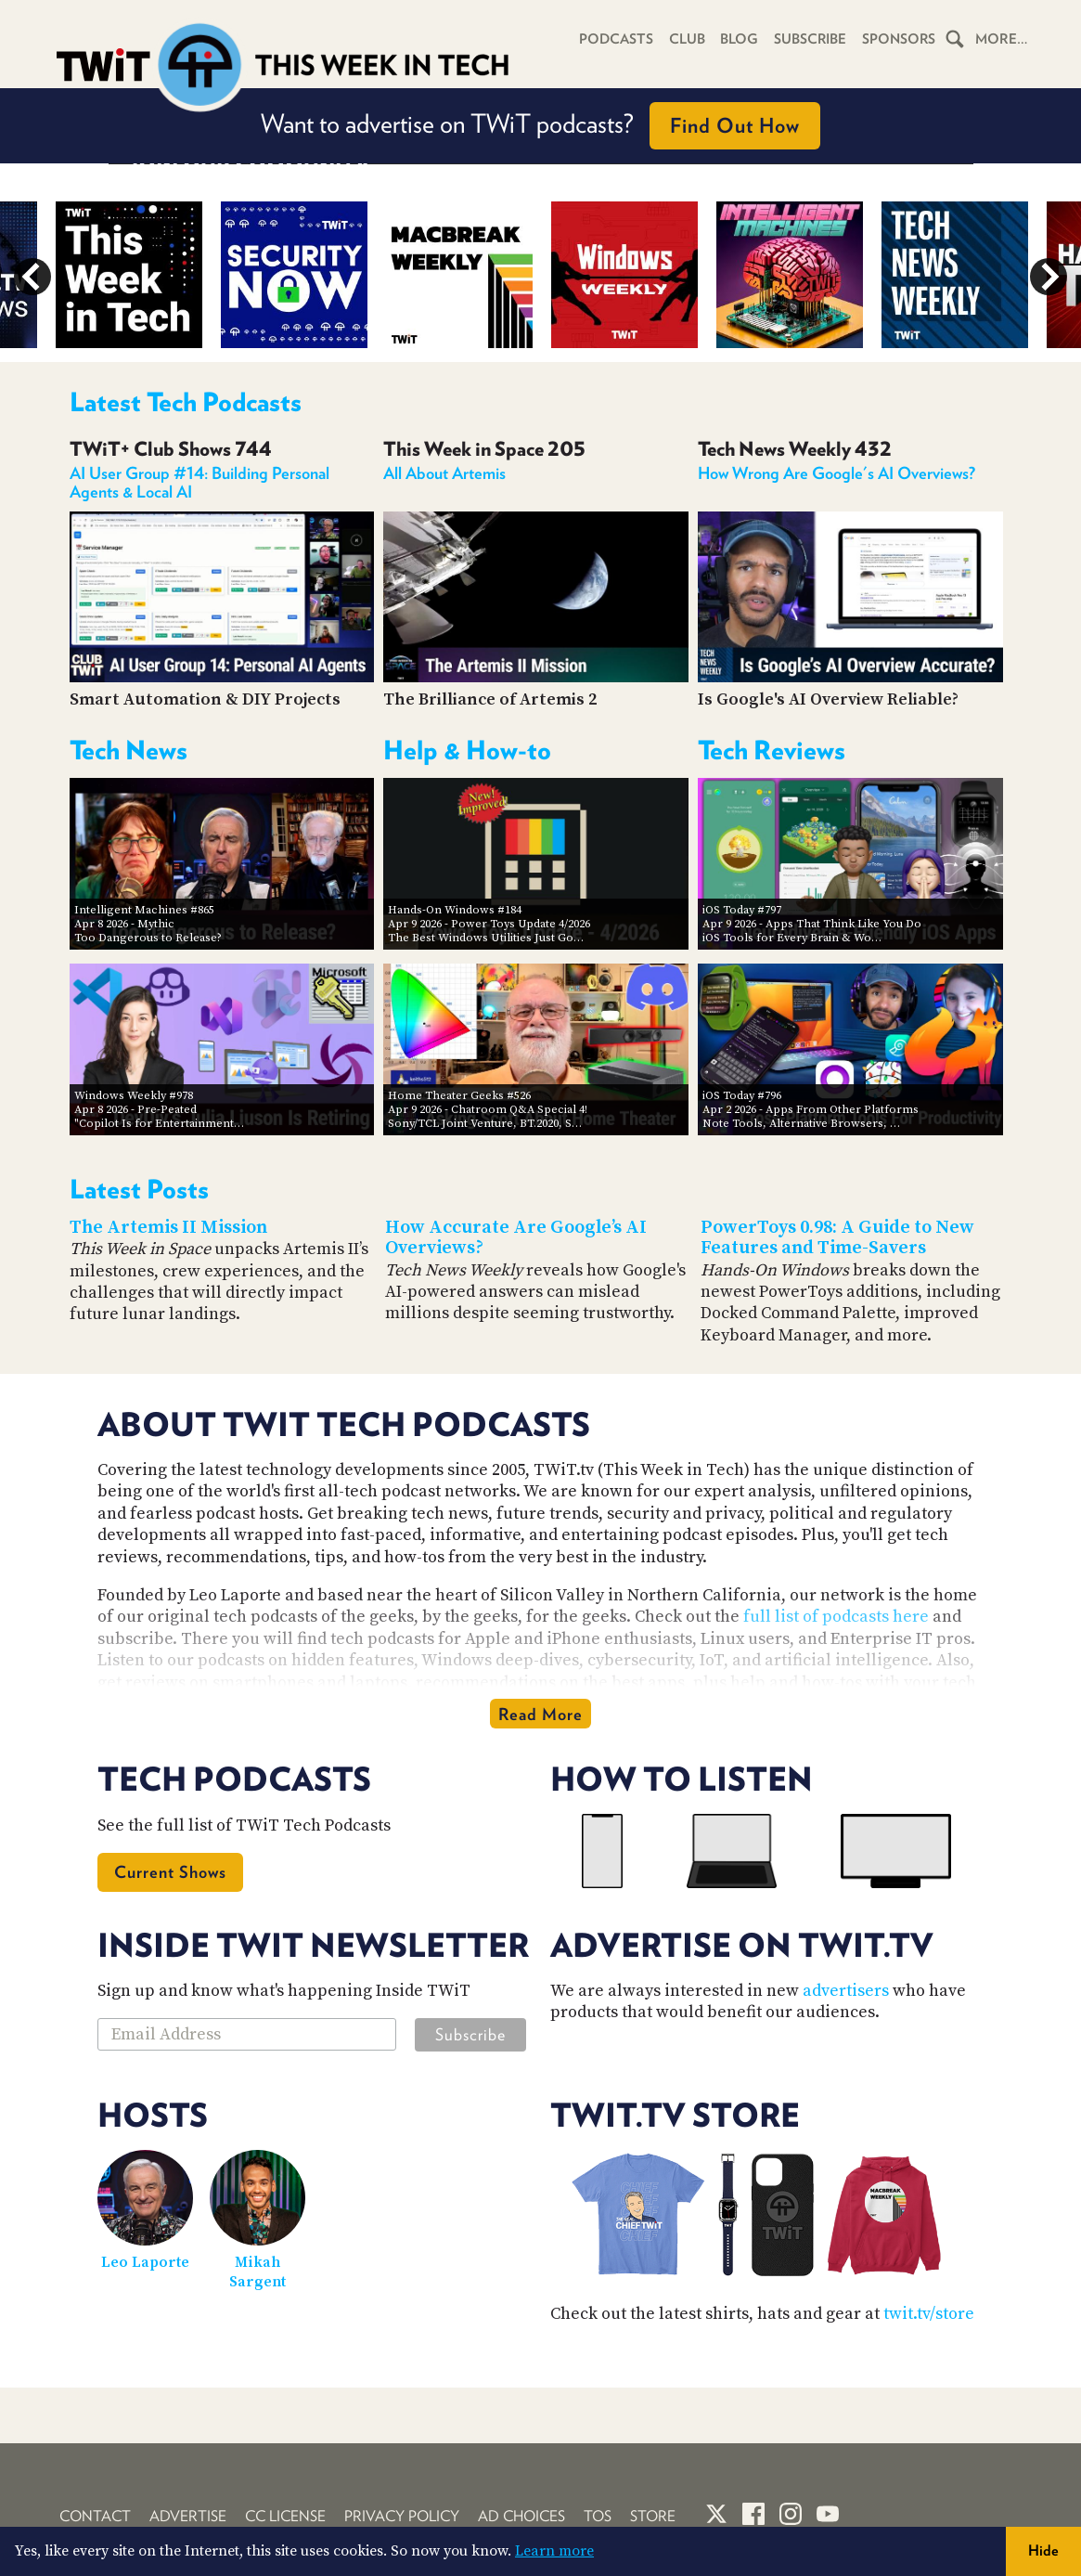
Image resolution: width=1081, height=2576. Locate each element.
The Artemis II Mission (168, 1227)
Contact (95, 2516)
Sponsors (897, 39)
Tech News (128, 750)
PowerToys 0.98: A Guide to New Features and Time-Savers (837, 1238)
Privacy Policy (401, 2516)
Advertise (187, 2516)
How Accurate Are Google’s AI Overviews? (516, 1238)
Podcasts (608, 39)
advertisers (846, 1990)
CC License (285, 2516)
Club (681, 39)
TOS (597, 2516)
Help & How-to (467, 750)
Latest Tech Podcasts (186, 402)
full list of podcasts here (836, 1616)
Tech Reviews (771, 750)
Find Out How (735, 125)
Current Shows (170, 1872)
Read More (540, 1714)
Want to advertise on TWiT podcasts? (540, 125)
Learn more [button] (554, 2551)
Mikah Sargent (257, 2272)
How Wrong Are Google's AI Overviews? (836, 473)
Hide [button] (1043, 2550)
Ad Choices (521, 2516)
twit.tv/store (928, 2313)
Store (653, 2516)
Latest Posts (139, 1189)
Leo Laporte (145, 2262)
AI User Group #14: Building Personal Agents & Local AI (199, 482)
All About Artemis (444, 473)
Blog (734, 39)
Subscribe (806, 39)
